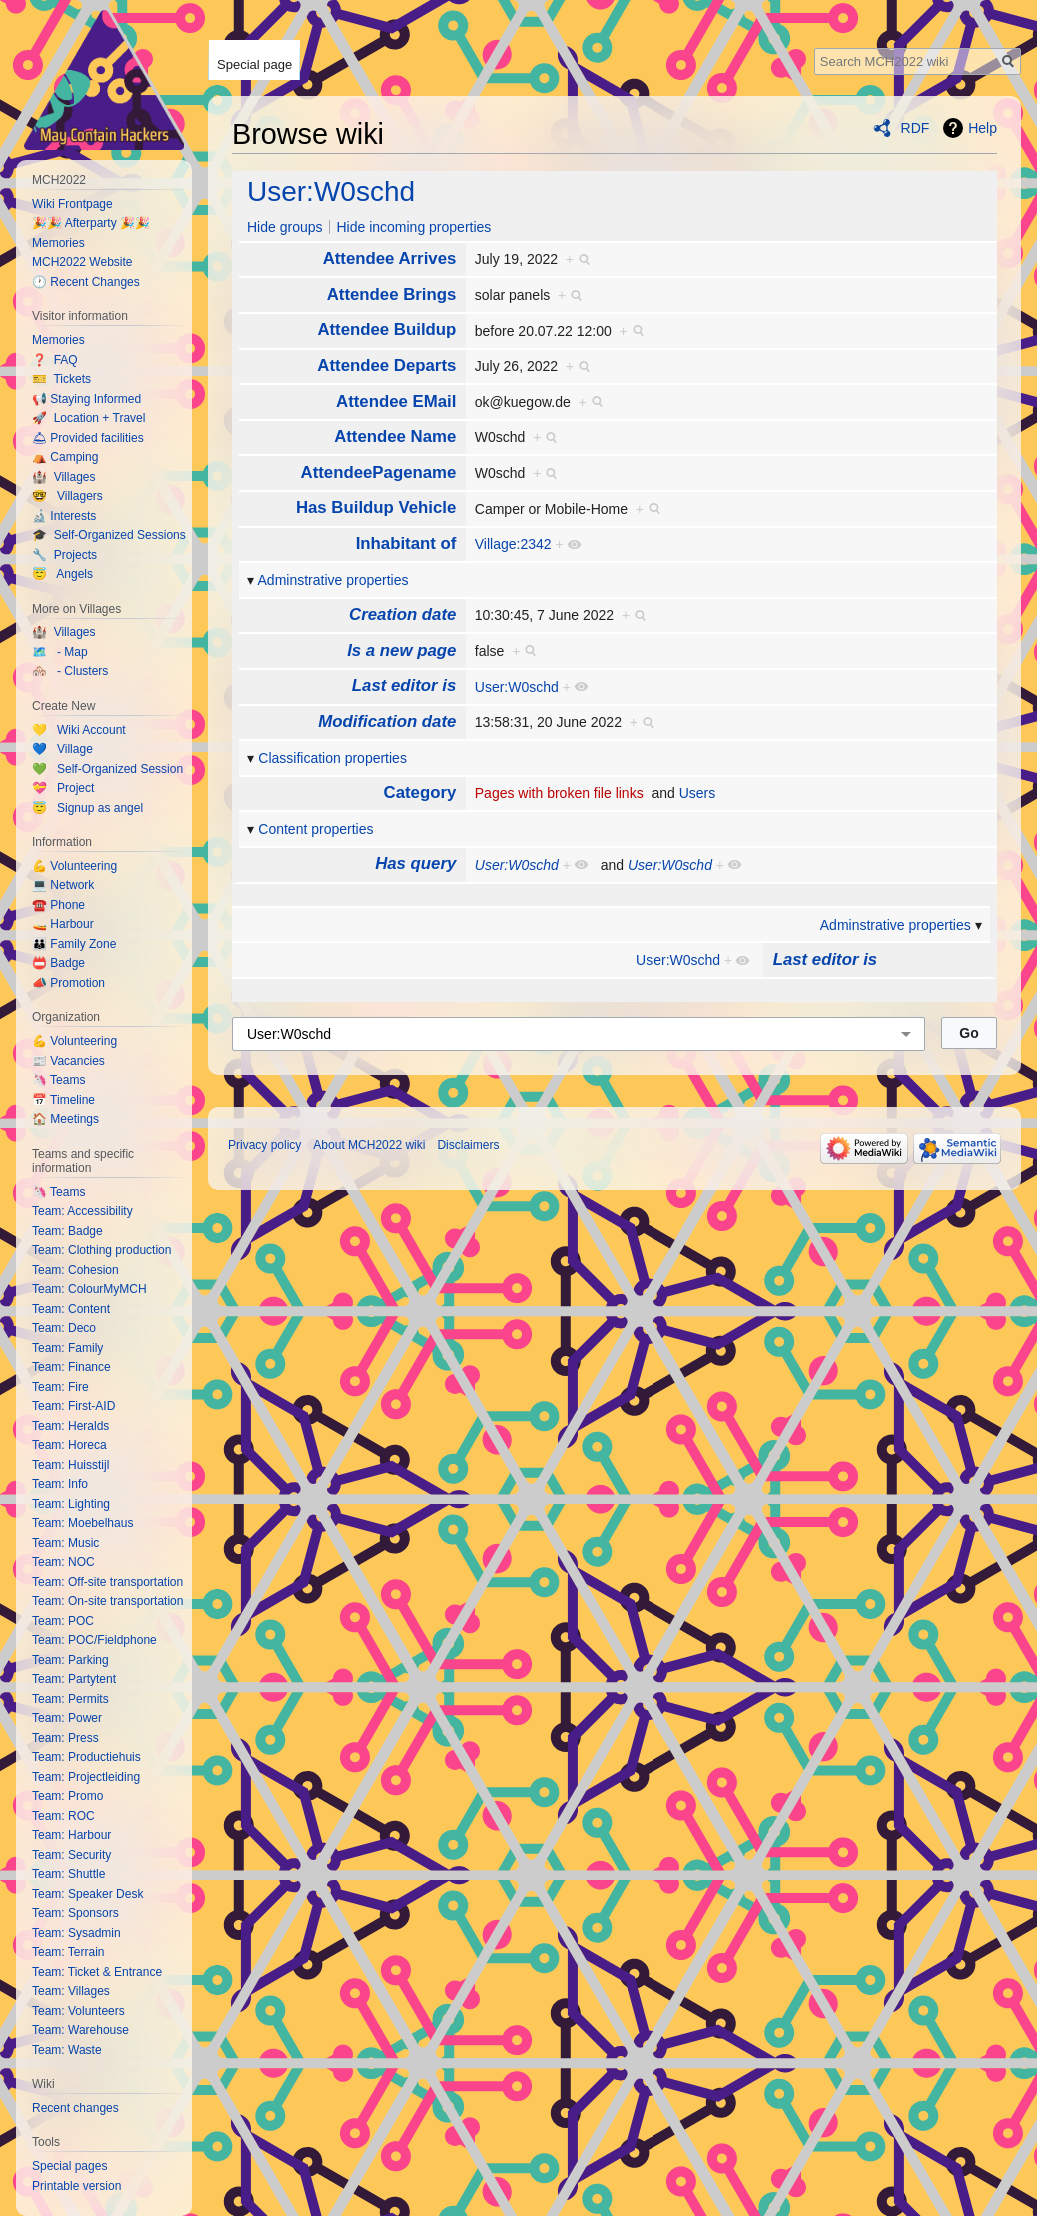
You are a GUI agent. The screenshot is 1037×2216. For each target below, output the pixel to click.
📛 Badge (58, 963)
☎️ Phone (58, 905)
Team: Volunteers (78, 2011)
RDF (915, 128)
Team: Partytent (74, 1679)
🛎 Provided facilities (88, 438)
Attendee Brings (392, 294)
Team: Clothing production (101, 1250)
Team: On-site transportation (107, 1601)
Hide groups (285, 227)
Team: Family (67, 1348)
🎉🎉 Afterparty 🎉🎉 (91, 223)
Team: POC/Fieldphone (94, 1640)
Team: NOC (63, 1562)
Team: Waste (67, 2050)
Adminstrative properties (333, 580)
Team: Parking (70, 1660)
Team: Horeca (69, 1445)
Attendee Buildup (386, 329)
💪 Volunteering (74, 866)
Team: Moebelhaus (82, 1523)
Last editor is (404, 685)
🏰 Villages (63, 477)
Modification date (387, 721)
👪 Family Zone (74, 944)
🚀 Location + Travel (88, 418)
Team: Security (71, 1855)
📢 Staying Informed (86, 399)
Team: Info (60, 1484)
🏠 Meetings (65, 1119)
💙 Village (62, 749)
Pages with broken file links (559, 793)
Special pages (69, 2166)
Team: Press (65, 1738)
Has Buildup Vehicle (376, 507)
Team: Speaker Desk (87, 1894)
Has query (415, 863)
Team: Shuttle (68, 1874)
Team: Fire (60, 1387)
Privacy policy (264, 1145)
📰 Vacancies (68, 1061)
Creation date (402, 614)
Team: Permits (70, 1699)
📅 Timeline (63, 1100)
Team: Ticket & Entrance (97, 1972)
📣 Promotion (68, 983)
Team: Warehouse (80, 2030)
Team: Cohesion (75, 1270)
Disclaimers (468, 1145)
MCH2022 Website (82, 262)
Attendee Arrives (390, 258)
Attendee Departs (386, 365)
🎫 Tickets (61, 379)
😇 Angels (62, 574)
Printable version (76, 2186)
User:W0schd (331, 191)
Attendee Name (395, 436)
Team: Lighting (71, 1504)
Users (697, 793)
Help (982, 128)
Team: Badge (67, 1231)
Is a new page (401, 650)
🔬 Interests (64, 516)
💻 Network (63, 885)
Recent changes (75, 2108)
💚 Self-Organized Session (107, 769)
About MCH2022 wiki (369, 1145)
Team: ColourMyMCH (89, 1289)
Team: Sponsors (75, 1913)
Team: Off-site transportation (107, 1582)
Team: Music (65, 1543)
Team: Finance (71, 1367)
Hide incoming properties (413, 227)
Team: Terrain (68, 1952)
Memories (58, 243)
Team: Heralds (70, 1426)
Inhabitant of (406, 543)
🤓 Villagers (67, 496)
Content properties (315, 829)
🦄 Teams (58, 1080)
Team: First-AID (73, 1406)
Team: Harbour (71, 1835)
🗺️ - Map (60, 652)
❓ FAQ (55, 360)
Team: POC (63, 1621)
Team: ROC (63, 1816)
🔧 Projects (64, 555)
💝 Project (63, 788)
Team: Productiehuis (86, 1757)
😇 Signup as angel (87, 808)
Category (420, 792)
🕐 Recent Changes (86, 282)
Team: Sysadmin (76, 1933)
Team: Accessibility (82, 1211)
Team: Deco (64, 1328)
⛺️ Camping (65, 457)
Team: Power (67, 1718)
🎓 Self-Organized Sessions (109, 535)
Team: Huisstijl (70, 1465)
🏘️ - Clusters (70, 671)
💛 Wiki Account (79, 730)
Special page (254, 64)
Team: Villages (71, 1991)
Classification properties (332, 758)
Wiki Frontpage (72, 204)
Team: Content (71, 1309)
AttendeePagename (379, 472)
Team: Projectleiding (86, 1777)
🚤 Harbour (63, 924)
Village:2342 (513, 544)
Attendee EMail (396, 401)
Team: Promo (67, 1796)
